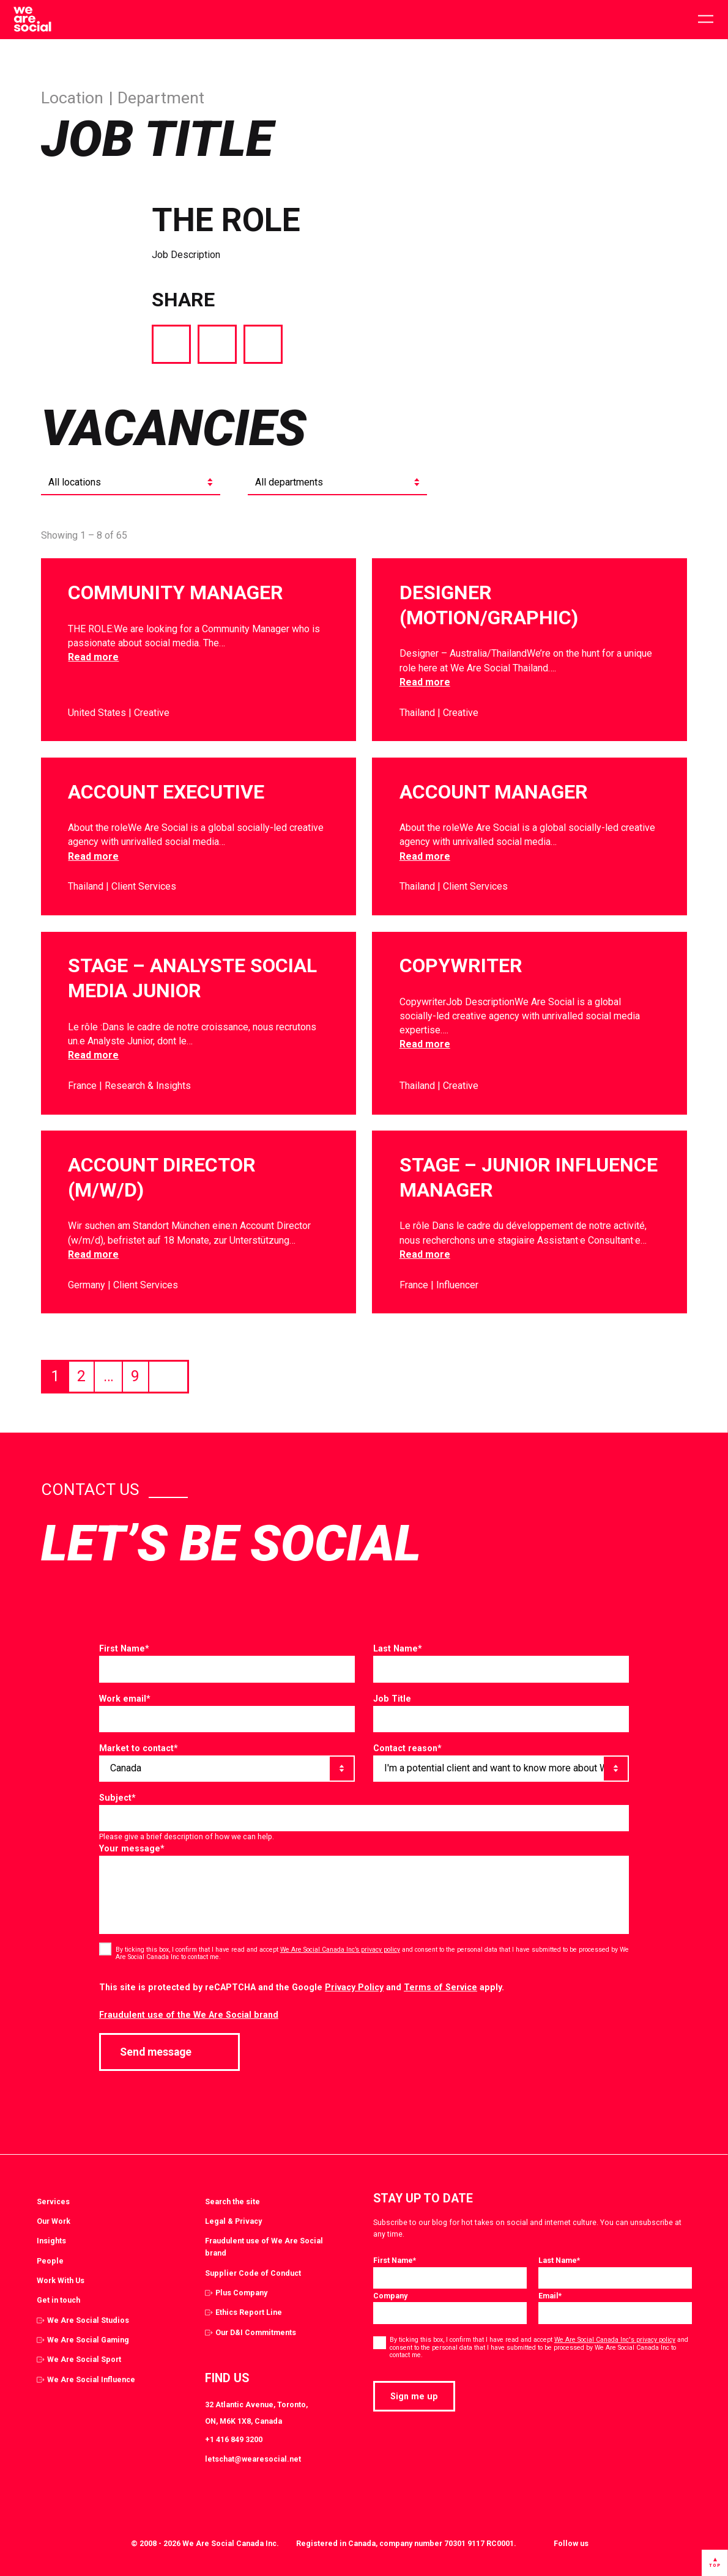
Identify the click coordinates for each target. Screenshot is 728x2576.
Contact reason (407, 1748)
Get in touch (58, 2300)
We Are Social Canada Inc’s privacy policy (340, 1950)
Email (550, 2295)
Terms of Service (440, 1987)
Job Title (392, 1698)
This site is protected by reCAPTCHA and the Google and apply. (301, 1987)
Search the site (232, 2201)
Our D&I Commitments (255, 2332)
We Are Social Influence (91, 2379)
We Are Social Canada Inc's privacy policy (614, 2340)
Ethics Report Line (248, 2312)
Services (53, 2201)
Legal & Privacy (233, 2221)
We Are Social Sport (84, 2359)
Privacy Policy (354, 1987)
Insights (51, 2240)
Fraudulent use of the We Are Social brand (188, 2015)
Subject (117, 1798)
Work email (124, 1698)
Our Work (53, 2221)
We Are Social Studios (88, 2320)
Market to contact (138, 1748)
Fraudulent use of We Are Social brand (264, 2246)
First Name (124, 1648)
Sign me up (414, 2396)
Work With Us (60, 2280)
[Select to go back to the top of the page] (715, 2563)
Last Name (397, 1648)
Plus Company (241, 2292)
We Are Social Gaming (88, 2339)
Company (390, 2295)
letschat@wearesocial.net (253, 2458)
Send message (169, 2052)
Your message (132, 1848)
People (50, 2260)
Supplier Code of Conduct (253, 2273)
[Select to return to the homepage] (32, 19)
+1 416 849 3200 (233, 2439)
